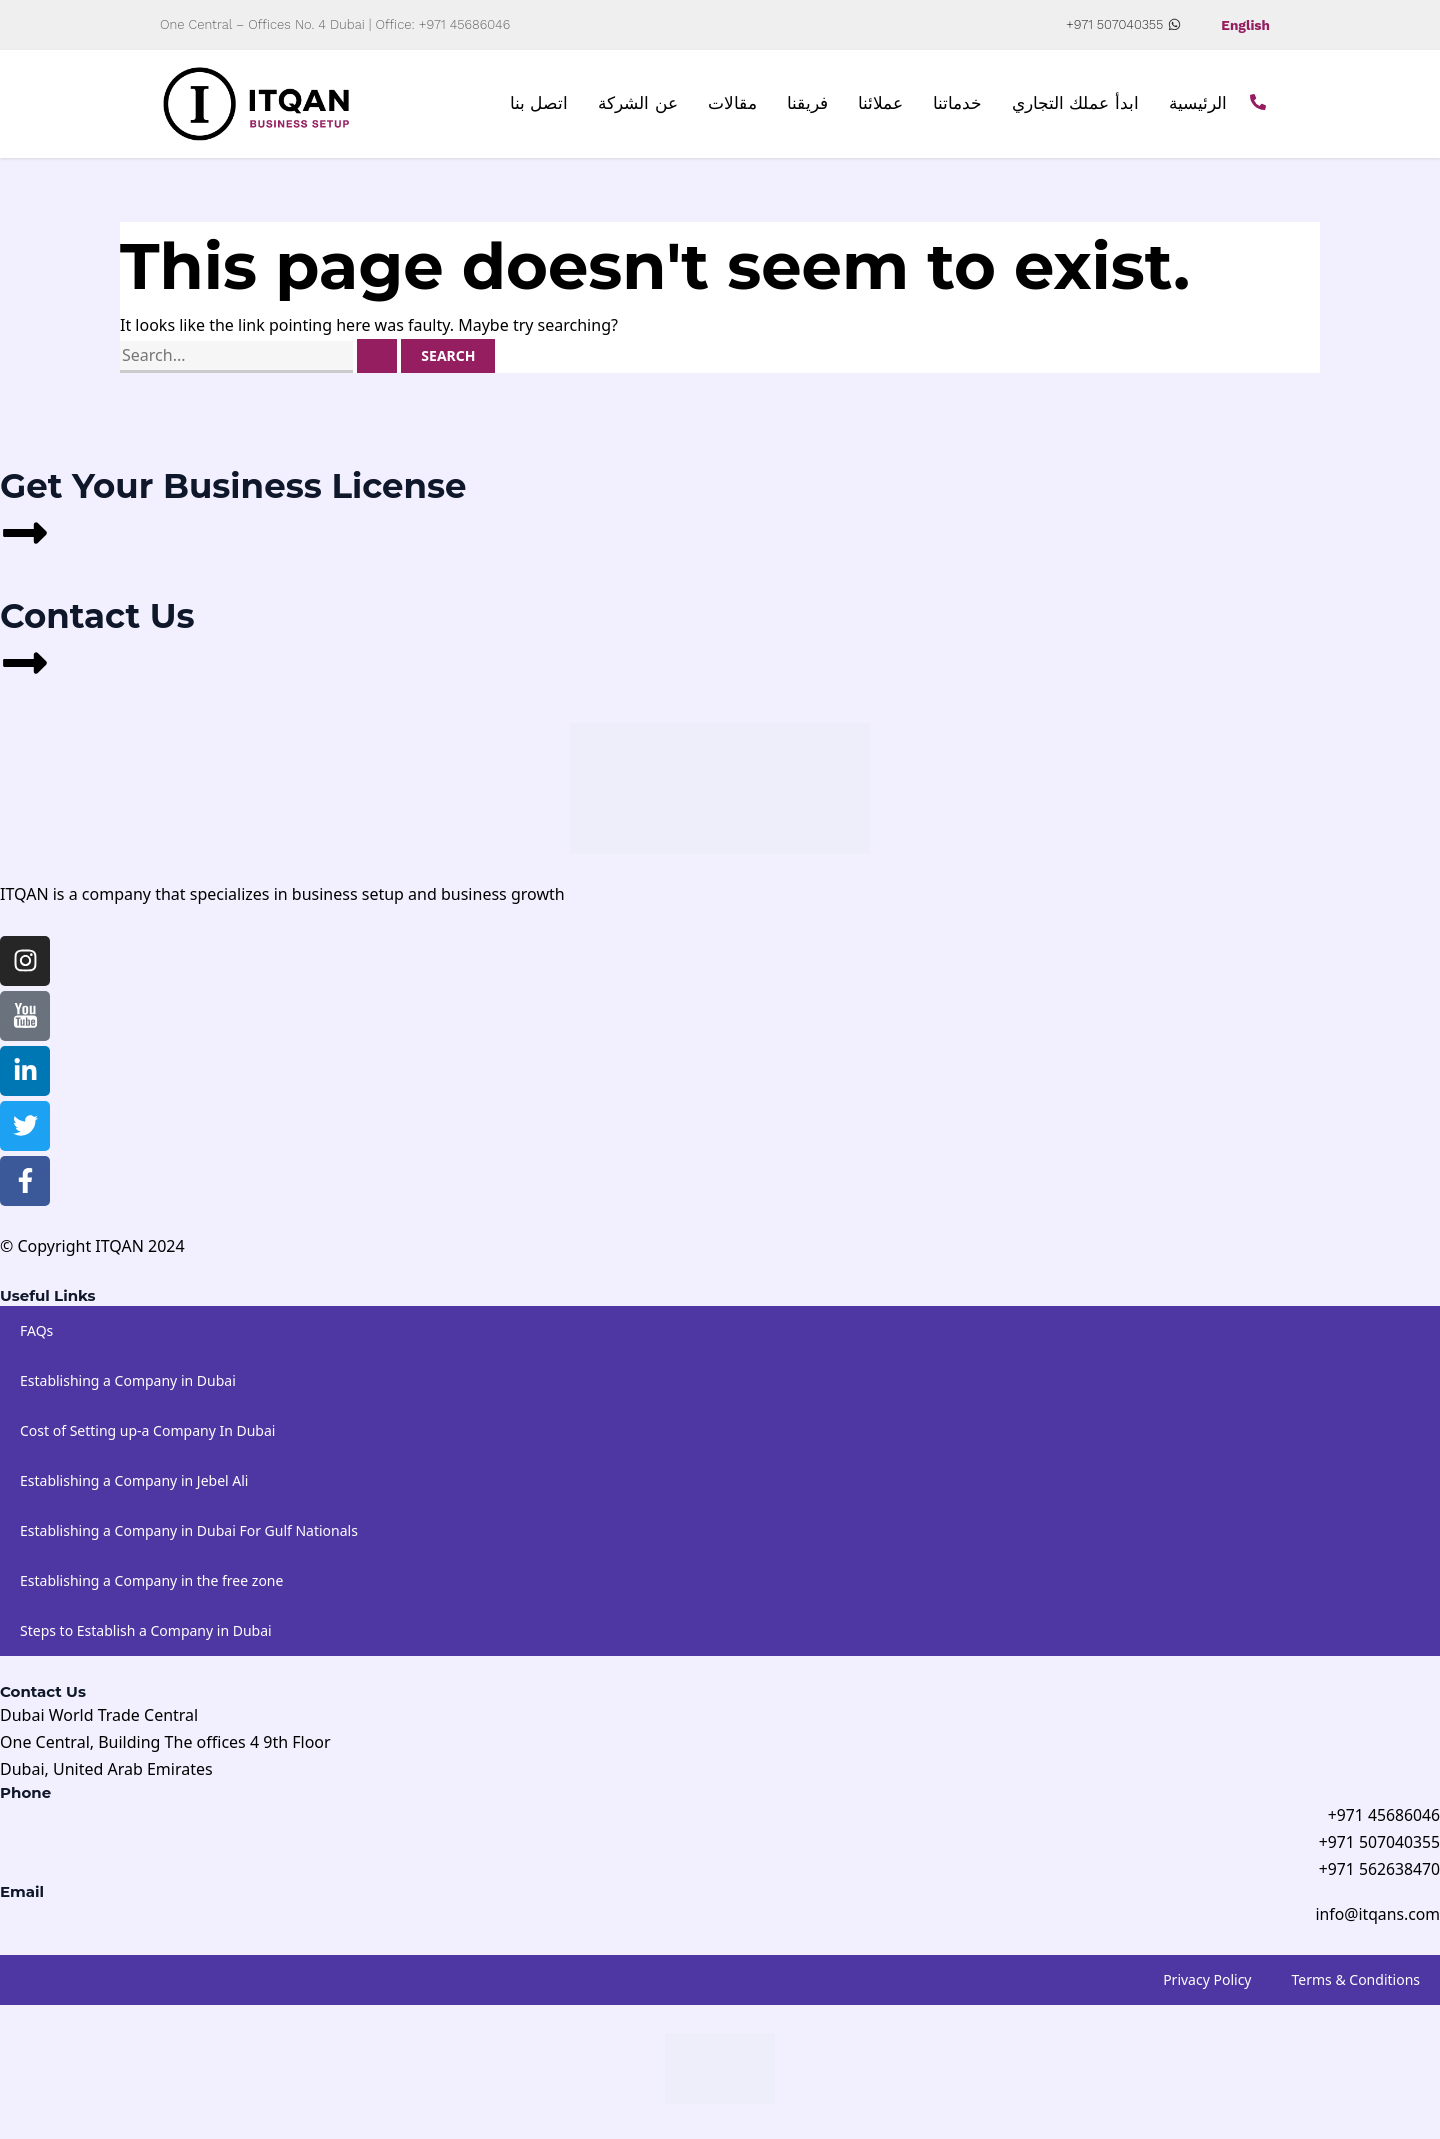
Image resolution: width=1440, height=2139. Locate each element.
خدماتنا (957, 104)
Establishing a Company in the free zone (151, 1580)
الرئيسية (1198, 104)
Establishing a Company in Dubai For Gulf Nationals (189, 1530)
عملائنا (880, 104)
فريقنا (807, 104)
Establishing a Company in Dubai (128, 1380)
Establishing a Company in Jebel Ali (134, 1480)
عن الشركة (638, 104)
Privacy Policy (1207, 1981)
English (1245, 25)
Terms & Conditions (1356, 1981)
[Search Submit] (377, 356)
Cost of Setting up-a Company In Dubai (147, 1430)
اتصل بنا (539, 104)
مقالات (732, 104)
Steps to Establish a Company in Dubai (146, 1630)
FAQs (36, 1330)
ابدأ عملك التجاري (1075, 104)
